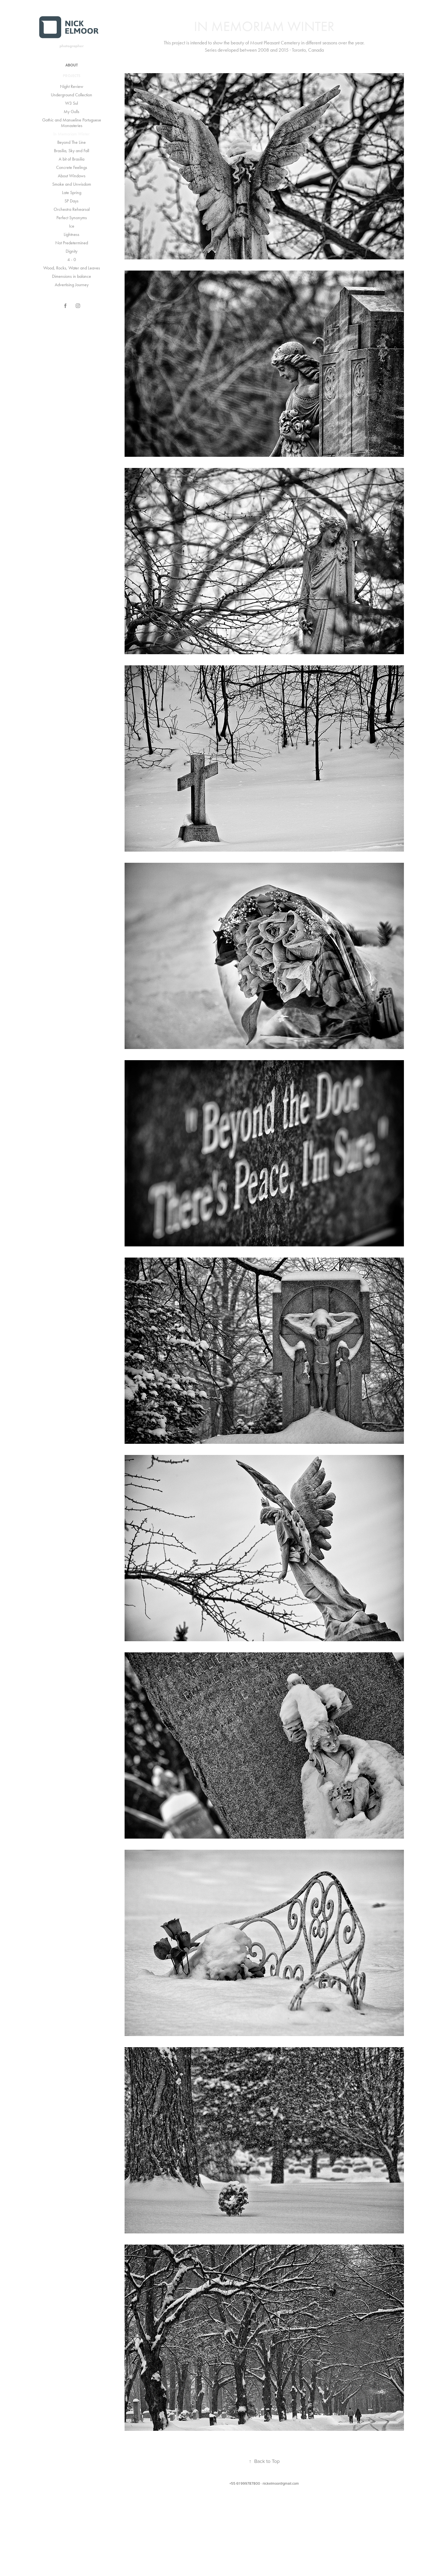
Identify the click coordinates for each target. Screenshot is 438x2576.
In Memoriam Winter (71, 134)
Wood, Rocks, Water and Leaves (71, 268)
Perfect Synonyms (71, 217)
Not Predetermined (71, 242)
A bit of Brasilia (71, 159)
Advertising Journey (72, 284)
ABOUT (71, 65)
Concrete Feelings (71, 167)
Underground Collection (71, 94)
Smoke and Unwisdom (71, 184)
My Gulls (71, 111)
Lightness (71, 234)
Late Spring (71, 192)
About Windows (71, 175)
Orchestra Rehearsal (72, 209)
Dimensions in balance (71, 276)
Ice (71, 226)
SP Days (71, 201)
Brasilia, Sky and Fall (71, 150)
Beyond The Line (71, 142)
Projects (71, 75)
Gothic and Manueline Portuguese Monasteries (71, 122)
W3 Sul (71, 103)
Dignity (71, 251)
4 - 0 (71, 259)
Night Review (71, 86)
